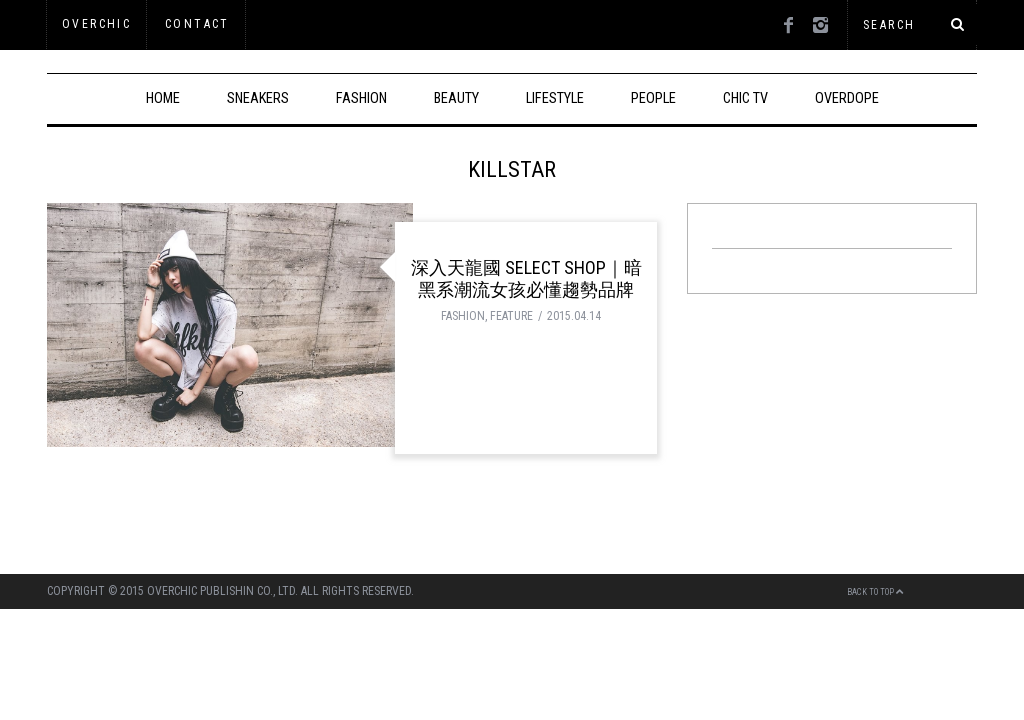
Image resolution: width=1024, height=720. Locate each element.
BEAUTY (456, 98)
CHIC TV (745, 98)
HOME (163, 98)
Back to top (875, 592)
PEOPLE (653, 98)
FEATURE (511, 316)
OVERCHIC (96, 24)
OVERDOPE (847, 98)
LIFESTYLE (555, 98)
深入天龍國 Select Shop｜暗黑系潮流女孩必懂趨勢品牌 (526, 279)
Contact (197, 24)
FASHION (361, 98)
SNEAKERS (258, 98)
